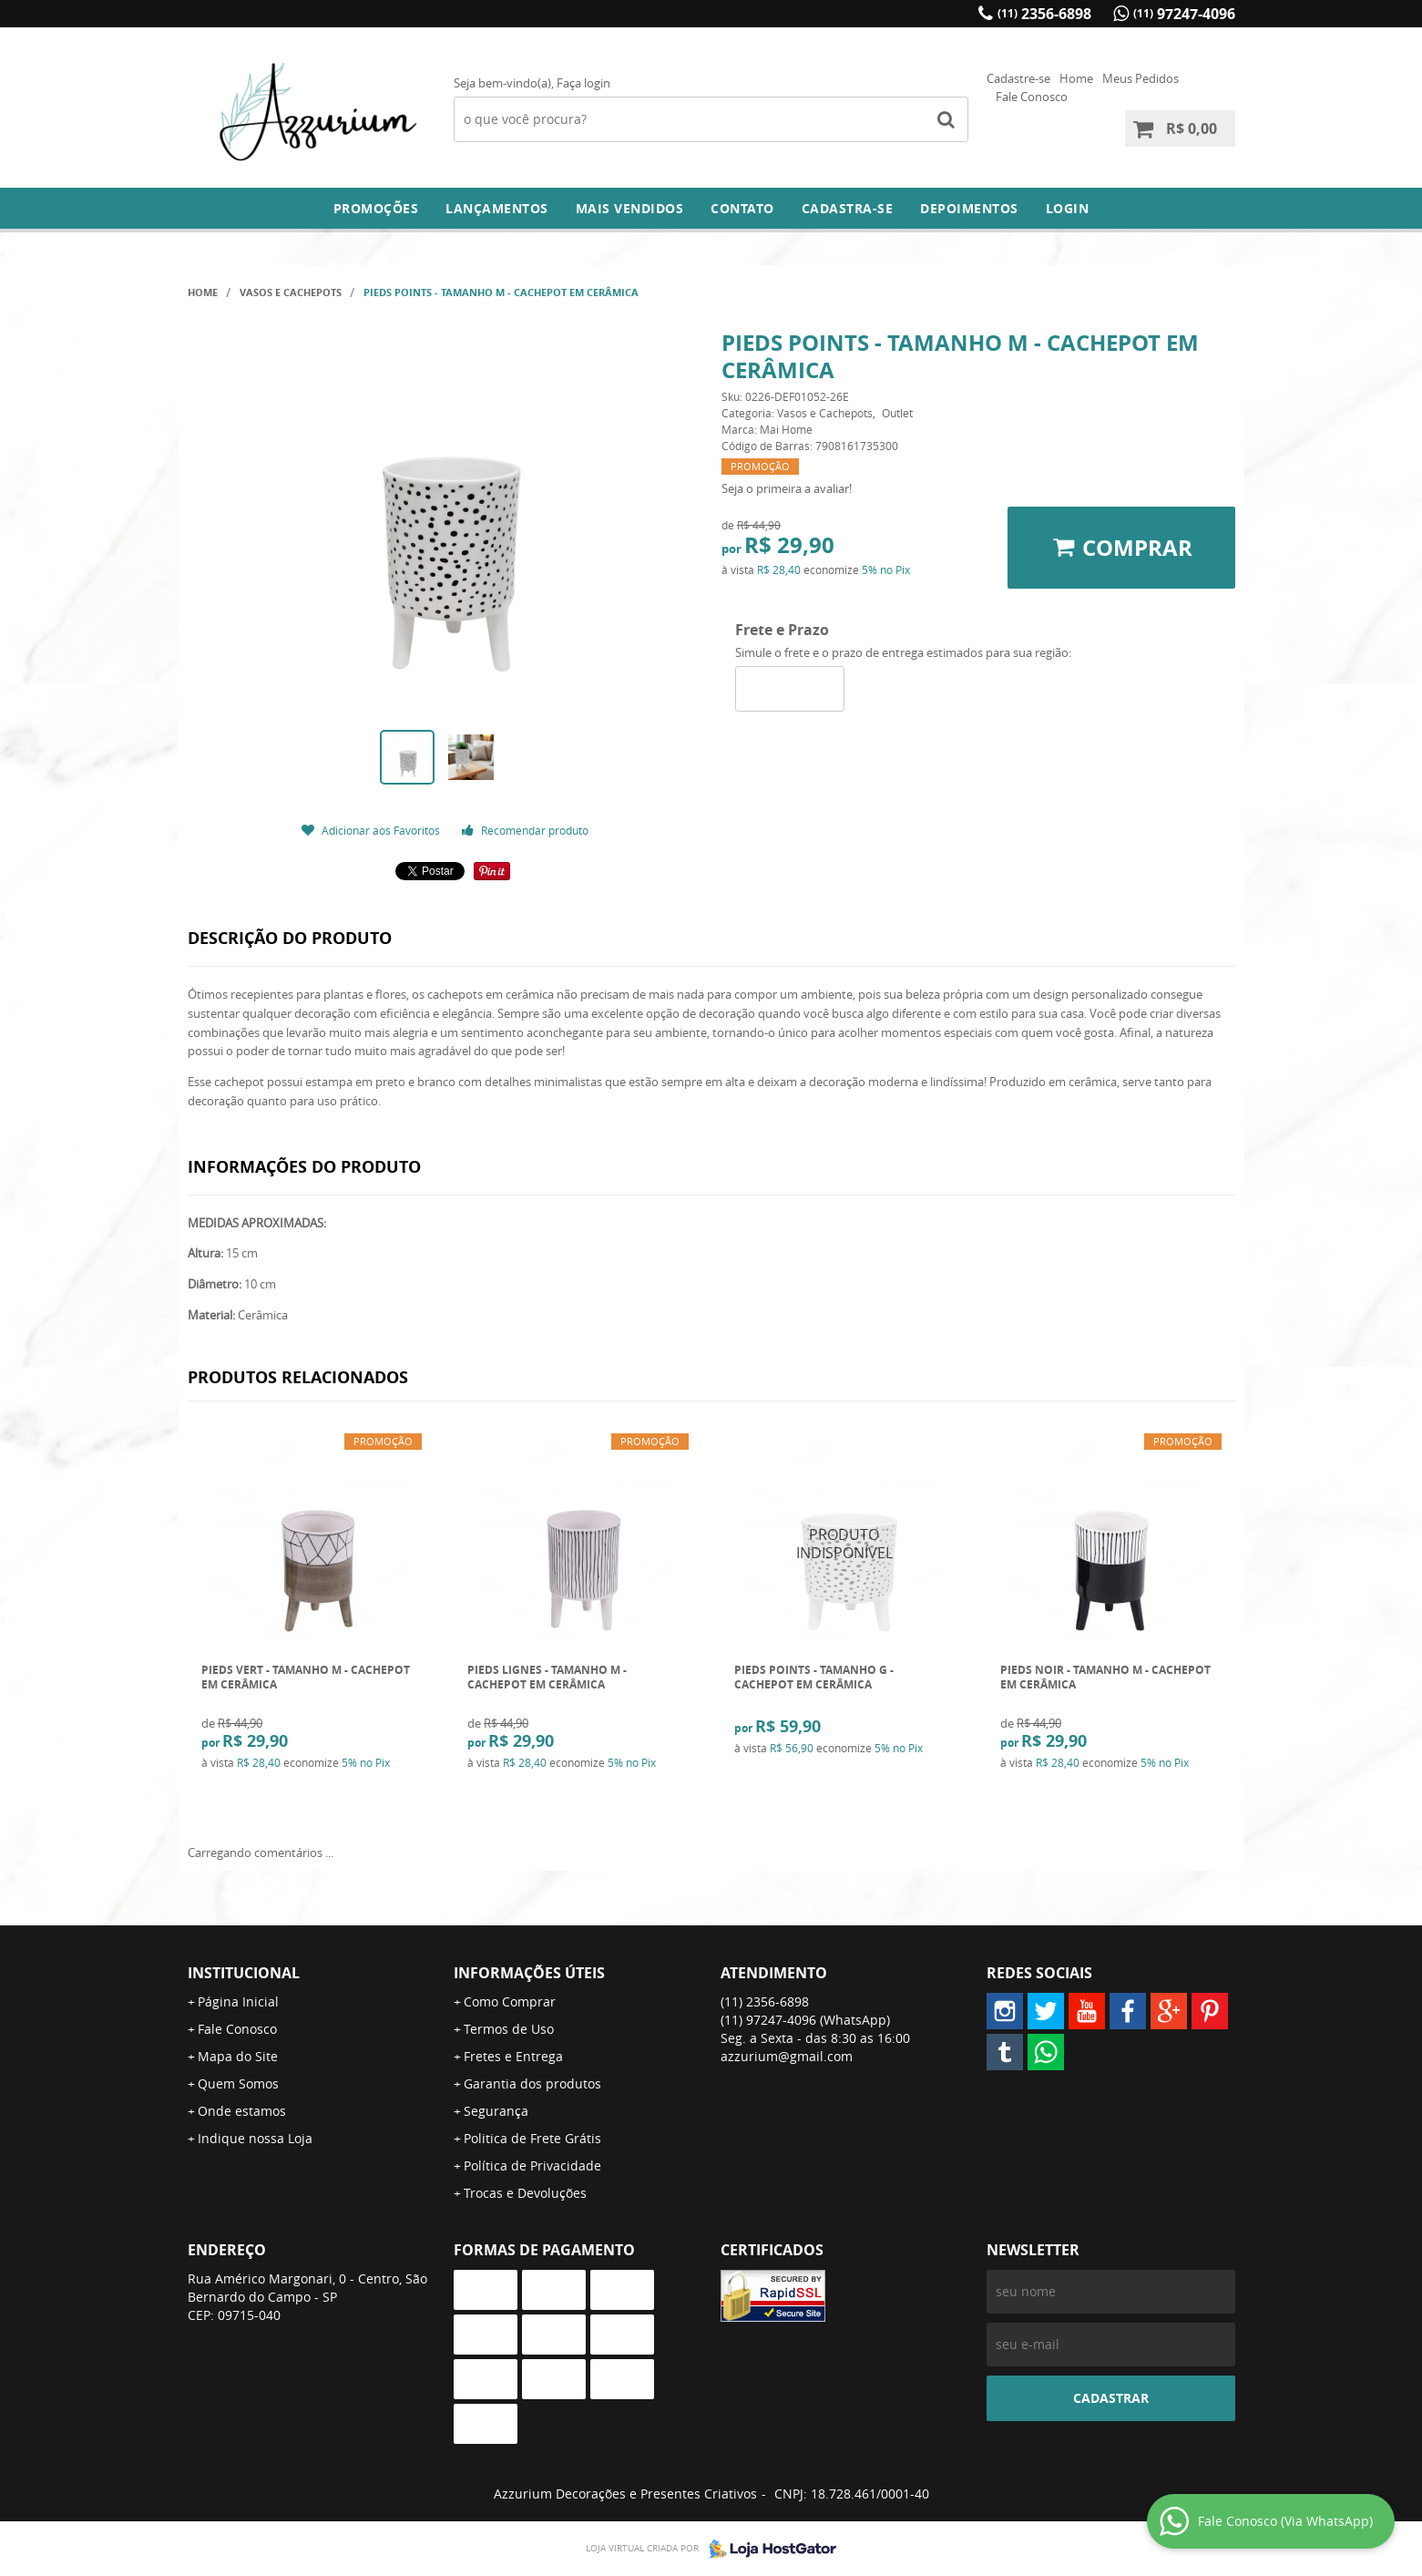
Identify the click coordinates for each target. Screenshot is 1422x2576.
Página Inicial (238, 2001)
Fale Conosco (1032, 96)
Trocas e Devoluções (525, 2192)
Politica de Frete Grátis (532, 2138)
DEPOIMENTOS (969, 208)
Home (1076, 78)
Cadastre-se (1018, 78)
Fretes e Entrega (513, 2056)
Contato (742, 208)
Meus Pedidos (1140, 78)
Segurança (496, 2110)
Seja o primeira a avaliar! (786, 488)
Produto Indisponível (845, 1544)
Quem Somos (238, 2083)
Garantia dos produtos (532, 2083)
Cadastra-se (848, 208)
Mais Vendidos (630, 208)
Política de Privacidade (532, 2165)
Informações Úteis (529, 1973)
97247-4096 (1184, 14)
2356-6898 (1044, 14)
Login (1068, 208)
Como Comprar (510, 2001)
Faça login (583, 83)
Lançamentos (496, 208)
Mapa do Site (238, 2056)
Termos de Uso (509, 2028)
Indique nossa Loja (255, 2138)
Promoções (376, 208)
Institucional (244, 1973)
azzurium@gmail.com (787, 2056)
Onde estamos (242, 2110)
